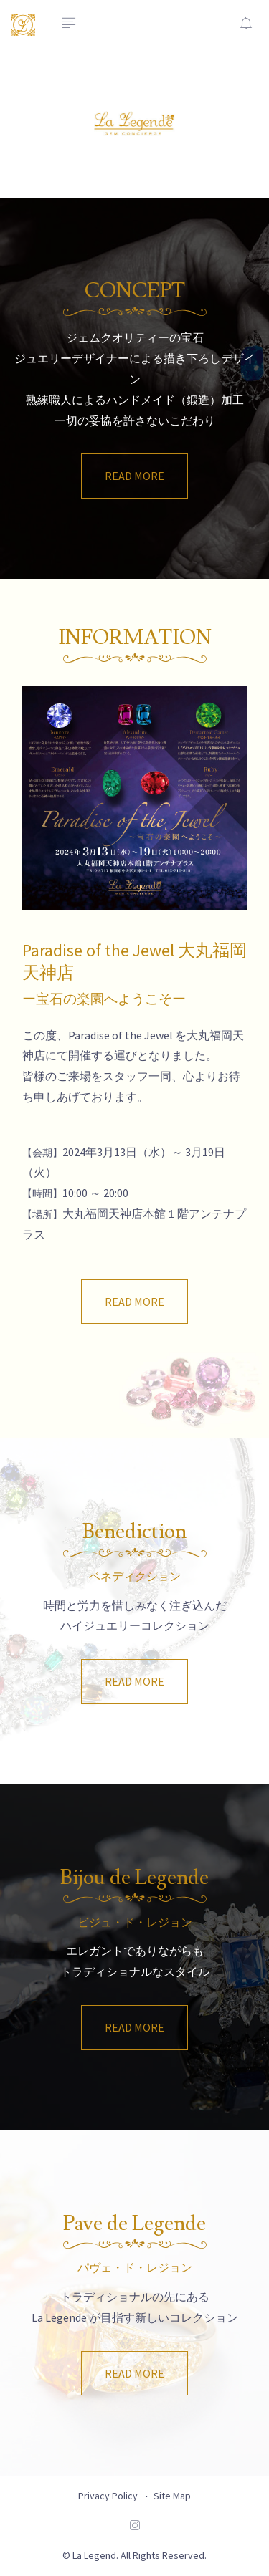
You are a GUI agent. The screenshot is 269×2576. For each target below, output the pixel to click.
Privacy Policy (108, 2495)
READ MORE (134, 475)
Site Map (172, 2495)
